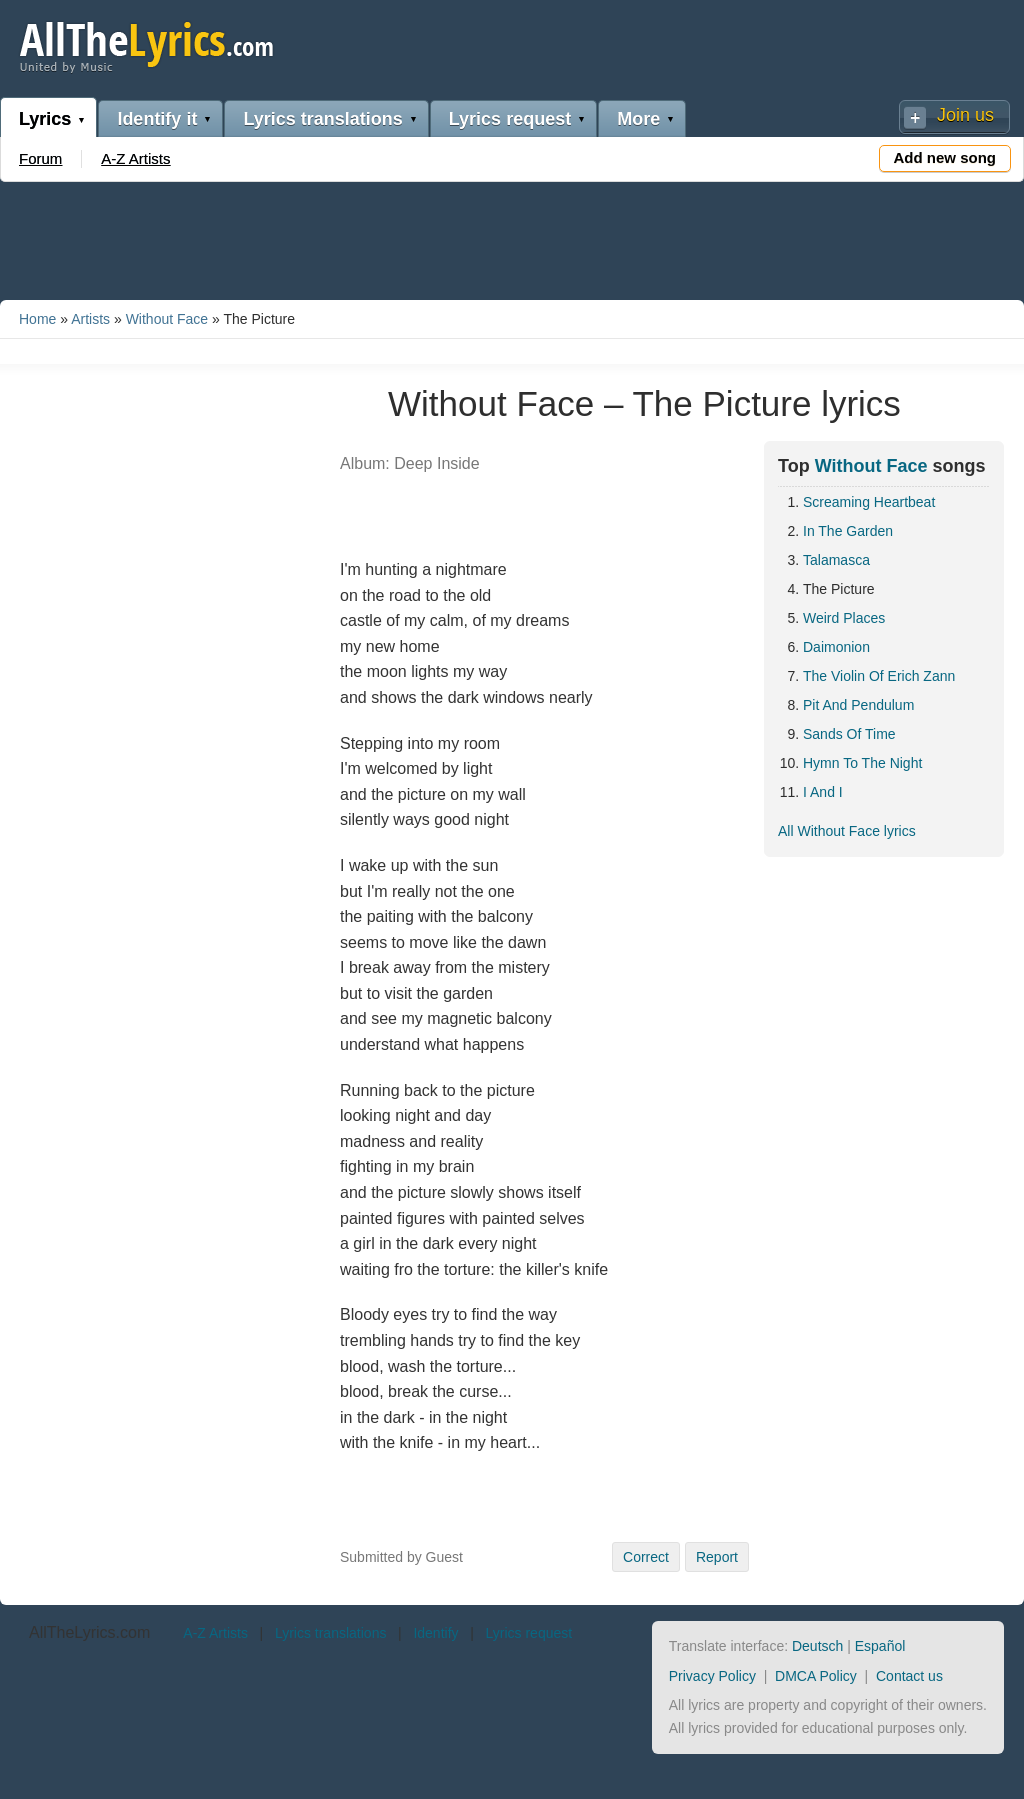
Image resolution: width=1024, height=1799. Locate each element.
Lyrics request (510, 119)
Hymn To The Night (862, 763)
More (638, 119)
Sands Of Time (849, 734)
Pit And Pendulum (858, 705)
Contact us (909, 1676)
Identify (435, 1633)
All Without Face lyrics (847, 831)
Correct (646, 1557)
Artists (90, 319)
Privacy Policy (712, 1676)
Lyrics (45, 119)
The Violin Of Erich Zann (879, 676)
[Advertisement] (512, 237)
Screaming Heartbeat (869, 502)
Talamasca (836, 560)
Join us (965, 115)
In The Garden (848, 531)
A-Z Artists (135, 158)
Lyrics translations (322, 119)
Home (37, 319)
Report (717, 1557)
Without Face (167, 319)
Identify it (157, 119)
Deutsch (817, 1646)
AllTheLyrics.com (89, 1632)
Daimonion (836, 647)
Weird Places (844, 618)
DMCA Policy (816, 1676)
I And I (823, 792)
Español (880, 1646)
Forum (40, 158)
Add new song (945, 157)
